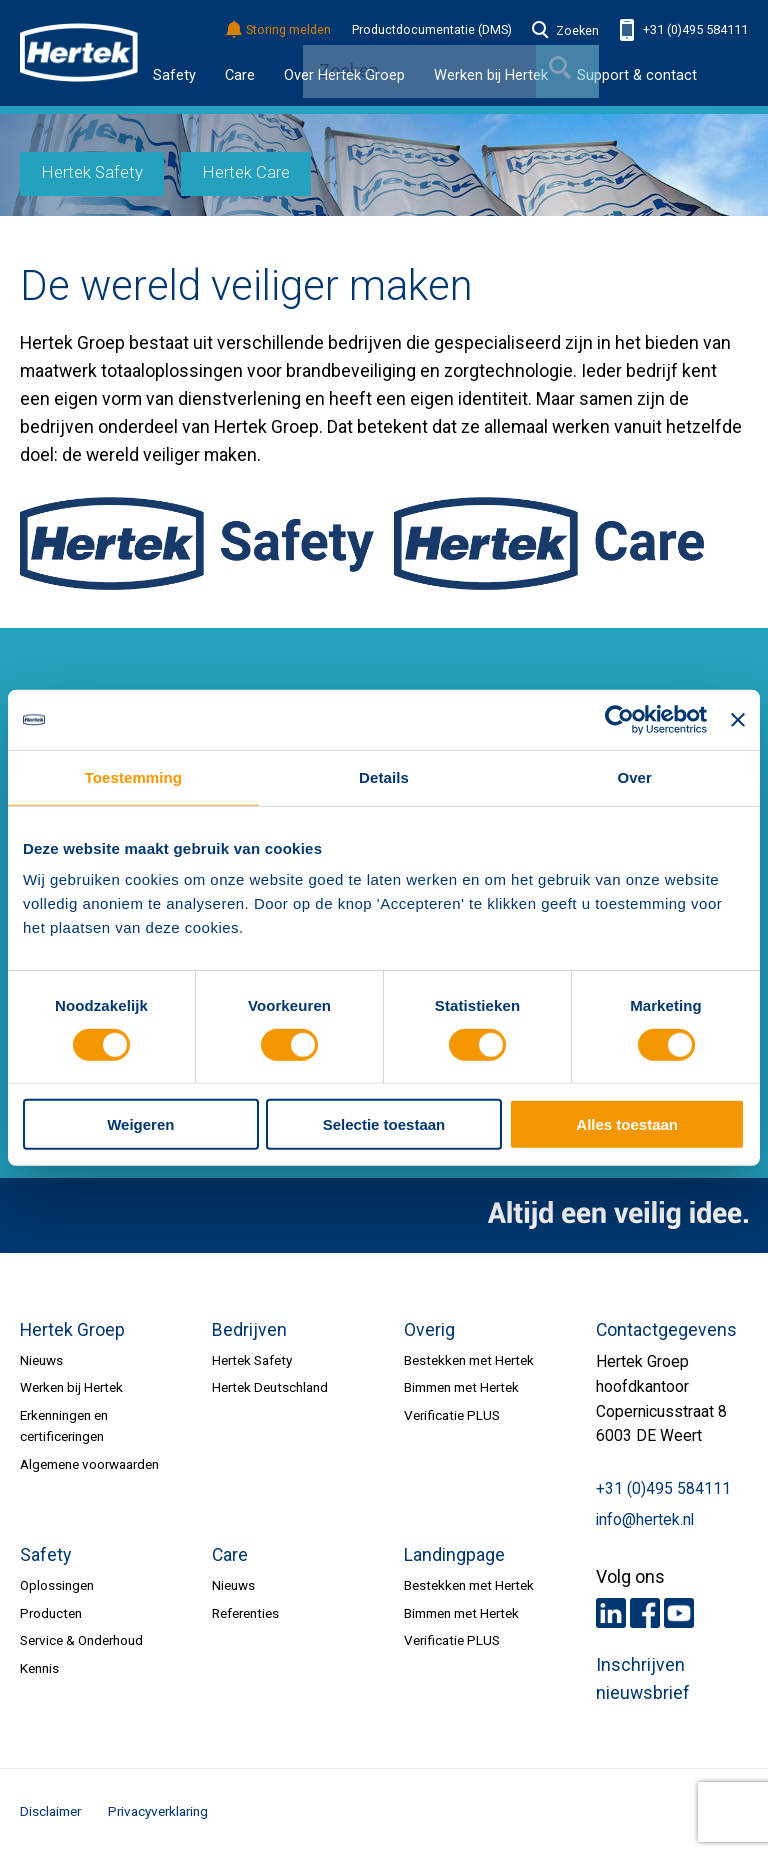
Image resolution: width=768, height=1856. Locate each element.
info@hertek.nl (645, 1520)
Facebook (645, 1613)
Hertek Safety (92, 172)
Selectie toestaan (384, 1124)
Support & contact (637, 75)
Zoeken (566, 31)
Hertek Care (246, 172)
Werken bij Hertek (71, 1387)
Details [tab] (384, 777)
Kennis (39, 1668)
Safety (174, 75)
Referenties (245, 1613)
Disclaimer (50, 1811)
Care (240, 75)
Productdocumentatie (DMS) (432, 30)
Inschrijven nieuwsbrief (643, 1679)
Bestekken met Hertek (469, 1360)
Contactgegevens (666, 1330)
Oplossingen (57, 1585)
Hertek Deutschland (270, 1387)
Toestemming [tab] (133, 777)
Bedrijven (249, 1330)
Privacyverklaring (158, 1811)
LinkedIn (611, 1613)
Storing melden (279, 30)
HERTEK (79, 53)
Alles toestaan (627, 1124)
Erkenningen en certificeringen (64, 1425)
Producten (51, 1613)
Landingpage (454, 1555)
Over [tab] (634, 777)
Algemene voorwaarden (89, 1464)
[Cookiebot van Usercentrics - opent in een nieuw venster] (619, 720)
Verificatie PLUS (452, 1415)
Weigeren (140, 1124)
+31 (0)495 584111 (684, 30)
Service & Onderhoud (81, 1640)
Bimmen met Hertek (461, 1387)
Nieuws (41, 1360)
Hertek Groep (72, 1330)
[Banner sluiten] (738, 720)
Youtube (679, 1613)
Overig (429, 1330)
